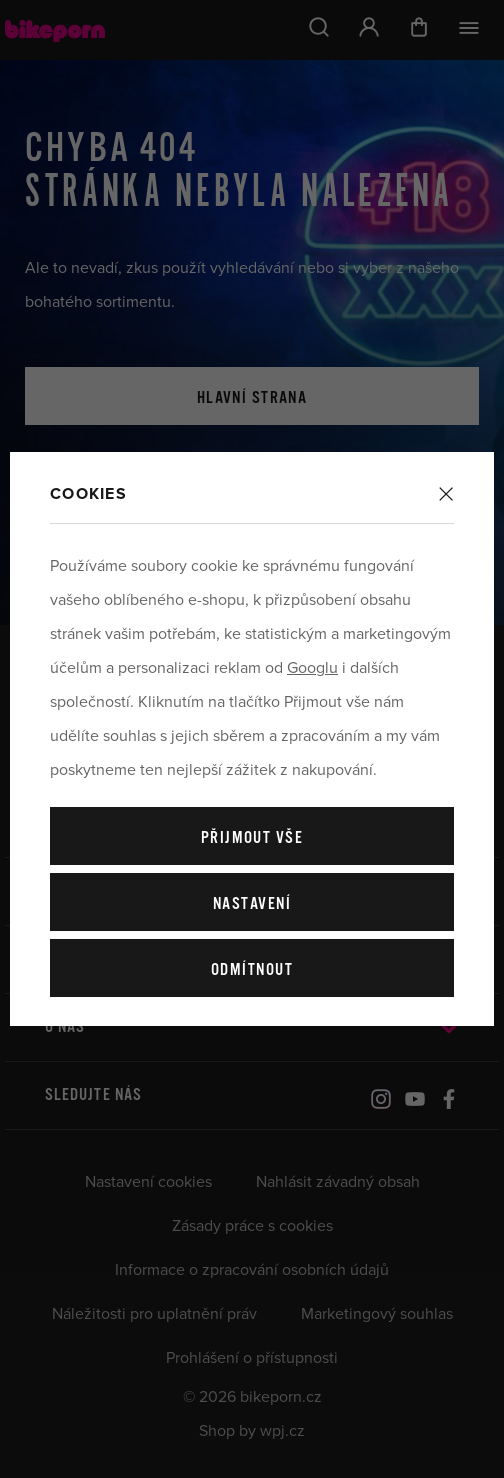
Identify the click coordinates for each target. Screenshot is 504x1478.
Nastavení (252, 904)
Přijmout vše (252, 838)
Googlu (312, 668)
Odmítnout (252, 970)
